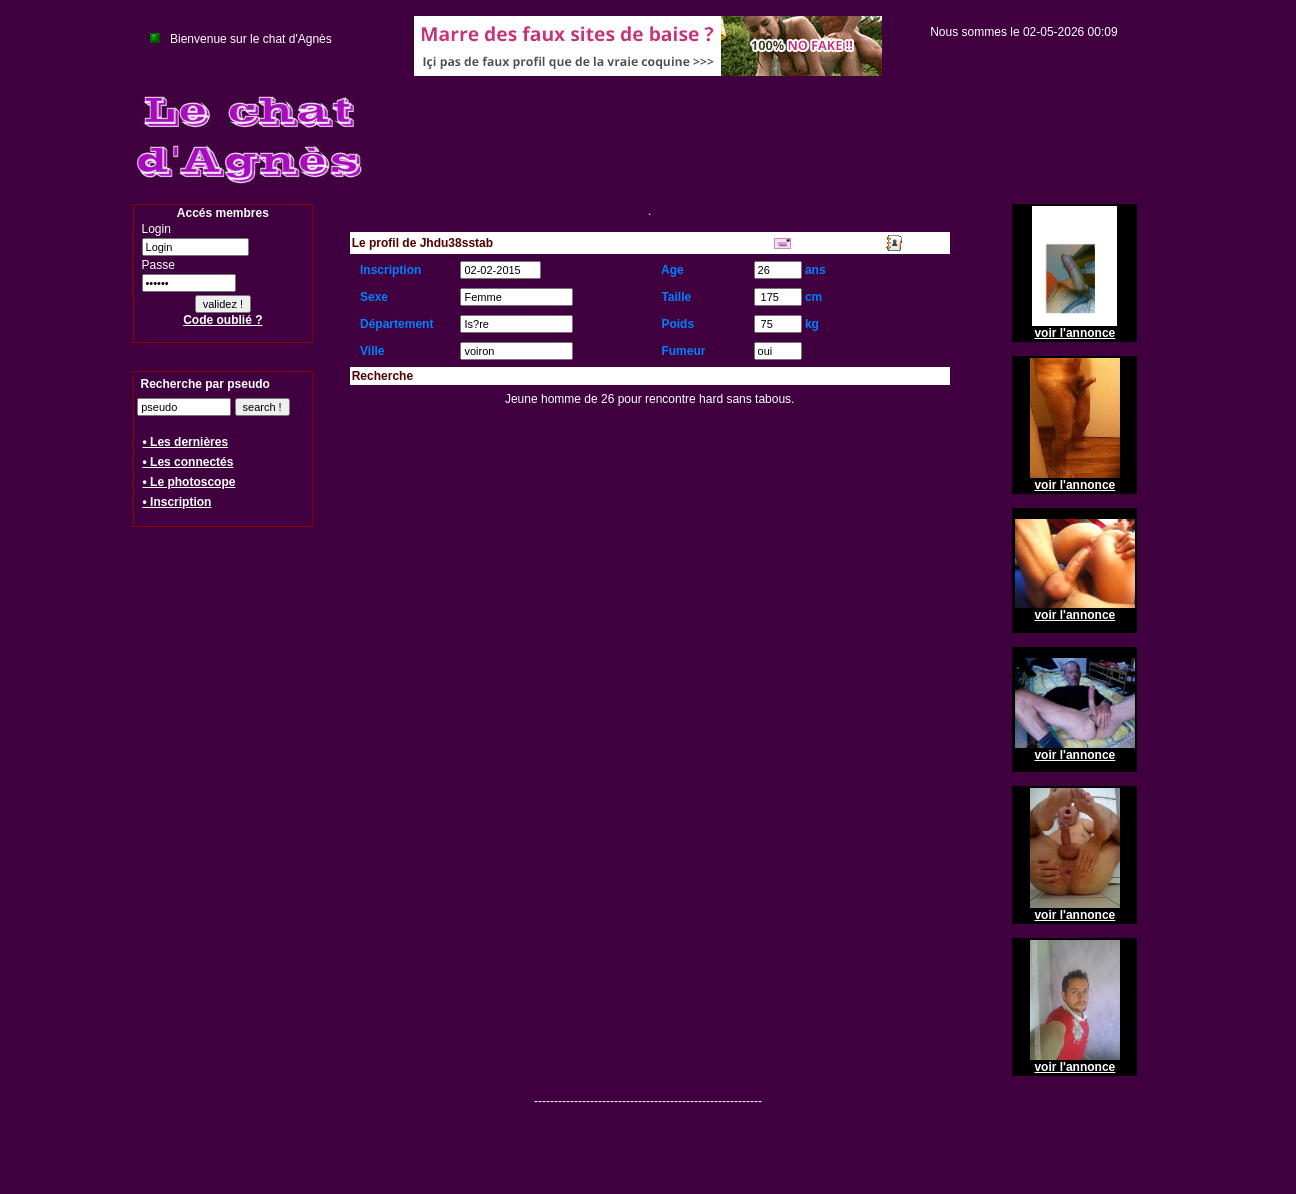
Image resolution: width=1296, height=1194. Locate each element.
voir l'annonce (1074, 333)
